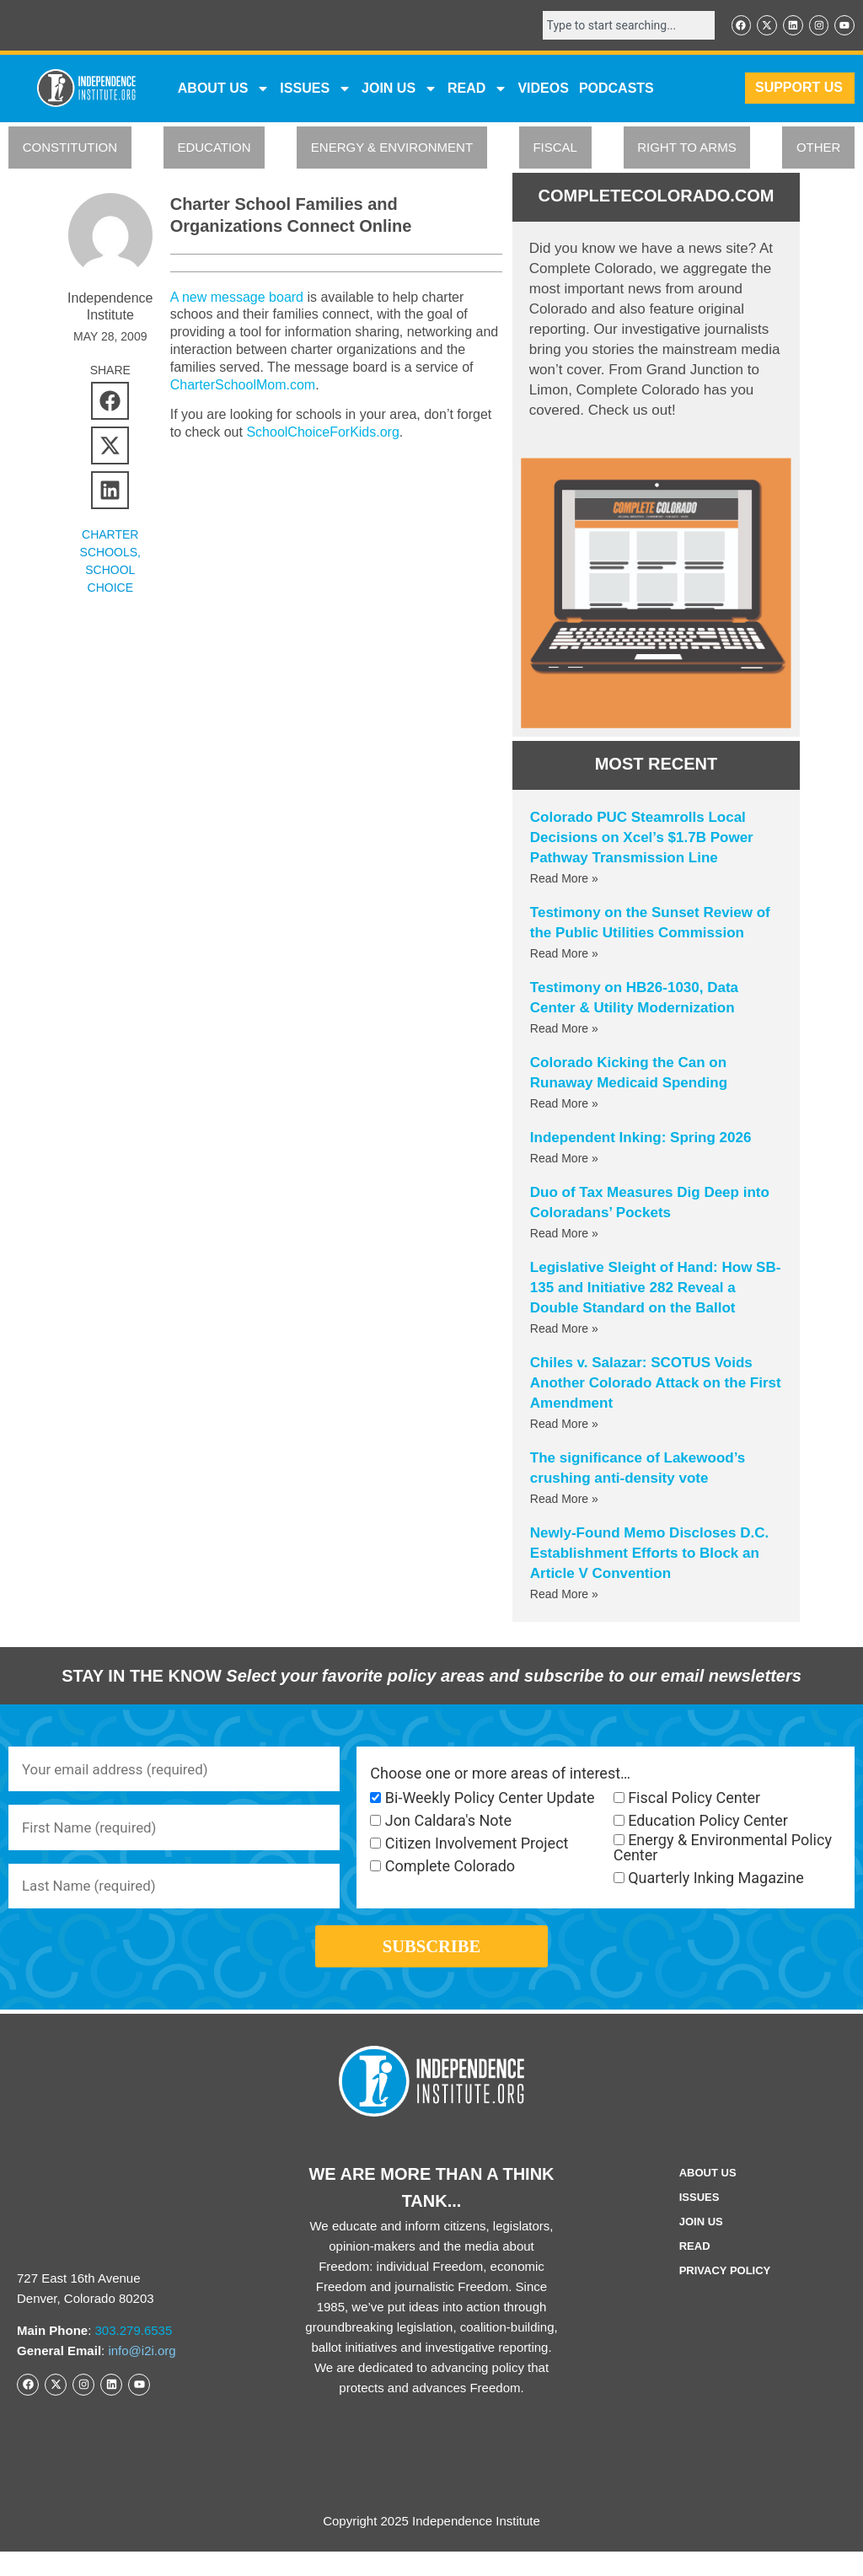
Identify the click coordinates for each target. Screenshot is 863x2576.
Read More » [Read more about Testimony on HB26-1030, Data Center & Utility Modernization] (564, 1031)
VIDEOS (542, 90)
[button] (110, 402)
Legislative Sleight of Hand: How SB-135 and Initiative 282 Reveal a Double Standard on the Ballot (655, 1290)
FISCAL (555, 149)
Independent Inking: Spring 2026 (641, 1140)
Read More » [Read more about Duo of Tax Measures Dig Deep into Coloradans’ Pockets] (564, 1235)
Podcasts (616, 90)
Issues (315, 90)
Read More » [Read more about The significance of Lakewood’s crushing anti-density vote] (564, 1501)
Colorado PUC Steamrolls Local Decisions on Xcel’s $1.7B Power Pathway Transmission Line (641, 840)
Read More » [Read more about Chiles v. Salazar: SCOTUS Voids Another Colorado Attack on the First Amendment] (564, 1426)
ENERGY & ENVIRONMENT (392, 149)
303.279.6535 (134, 2354)
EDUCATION (213, 149)
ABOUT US (224, 90)
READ (477, 90)
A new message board (236, 299)
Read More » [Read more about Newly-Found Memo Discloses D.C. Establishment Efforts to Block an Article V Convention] (564, 1596)
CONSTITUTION (70, 149)
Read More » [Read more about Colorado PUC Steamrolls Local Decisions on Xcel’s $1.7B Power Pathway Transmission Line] (564, 881)
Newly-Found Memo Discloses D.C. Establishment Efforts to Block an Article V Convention (649, 1555)
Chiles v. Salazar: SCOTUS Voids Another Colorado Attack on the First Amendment (655, 1385)
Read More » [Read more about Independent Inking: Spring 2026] (564, 1160)
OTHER (818, 149)
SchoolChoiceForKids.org (322, 434)
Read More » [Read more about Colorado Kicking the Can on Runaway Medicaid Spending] (564, 1106)
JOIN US (399, 90)
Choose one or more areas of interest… (500, 1775)
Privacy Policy (725, 2295)
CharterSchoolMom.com (243, 386)
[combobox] (619, 26)
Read (694, 2270)
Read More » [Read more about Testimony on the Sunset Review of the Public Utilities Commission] (564, 956)
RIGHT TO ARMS (687, 149)
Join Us (701, 2246)
